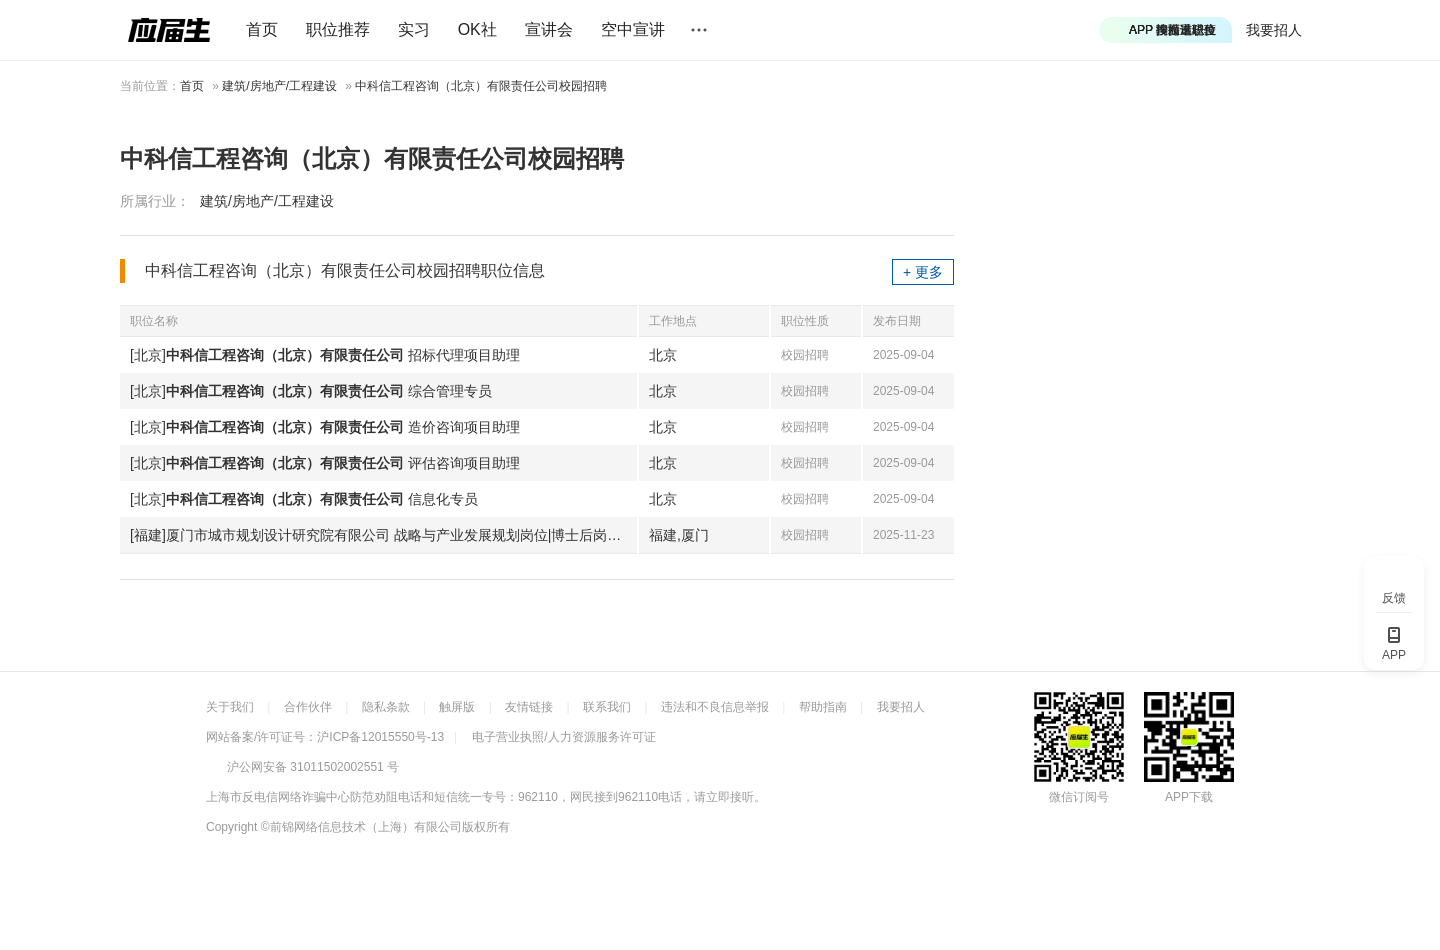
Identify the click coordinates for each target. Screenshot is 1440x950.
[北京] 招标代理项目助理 (325, 355)
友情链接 (529, 707)
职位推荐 (338, 29)
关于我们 (230, 707)
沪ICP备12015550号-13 (380, 737)
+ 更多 (923, 272)
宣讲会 (549, 29)
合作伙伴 (308, 707)
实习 (414, 29)
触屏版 (457, 707)
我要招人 (1274, 30)
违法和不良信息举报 (715, 707)
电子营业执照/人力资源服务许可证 (563, 737)
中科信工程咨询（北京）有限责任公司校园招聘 (481, 86)
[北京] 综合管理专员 (311, 391)
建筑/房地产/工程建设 (279, 86)
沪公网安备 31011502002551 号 (313, 767)
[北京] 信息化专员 (304, 499)
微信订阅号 (1079, 797)
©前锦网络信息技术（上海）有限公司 (361, 827)
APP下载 (1189, 797)
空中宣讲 (633, 29)
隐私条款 (386, 707)
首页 (262, 29)
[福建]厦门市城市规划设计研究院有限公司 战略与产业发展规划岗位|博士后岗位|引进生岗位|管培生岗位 (383, 535)
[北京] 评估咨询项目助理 (325, 463)
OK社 (477, 29)
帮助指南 (823, 707)
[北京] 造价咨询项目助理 (325, 427)
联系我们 (607, 707)
